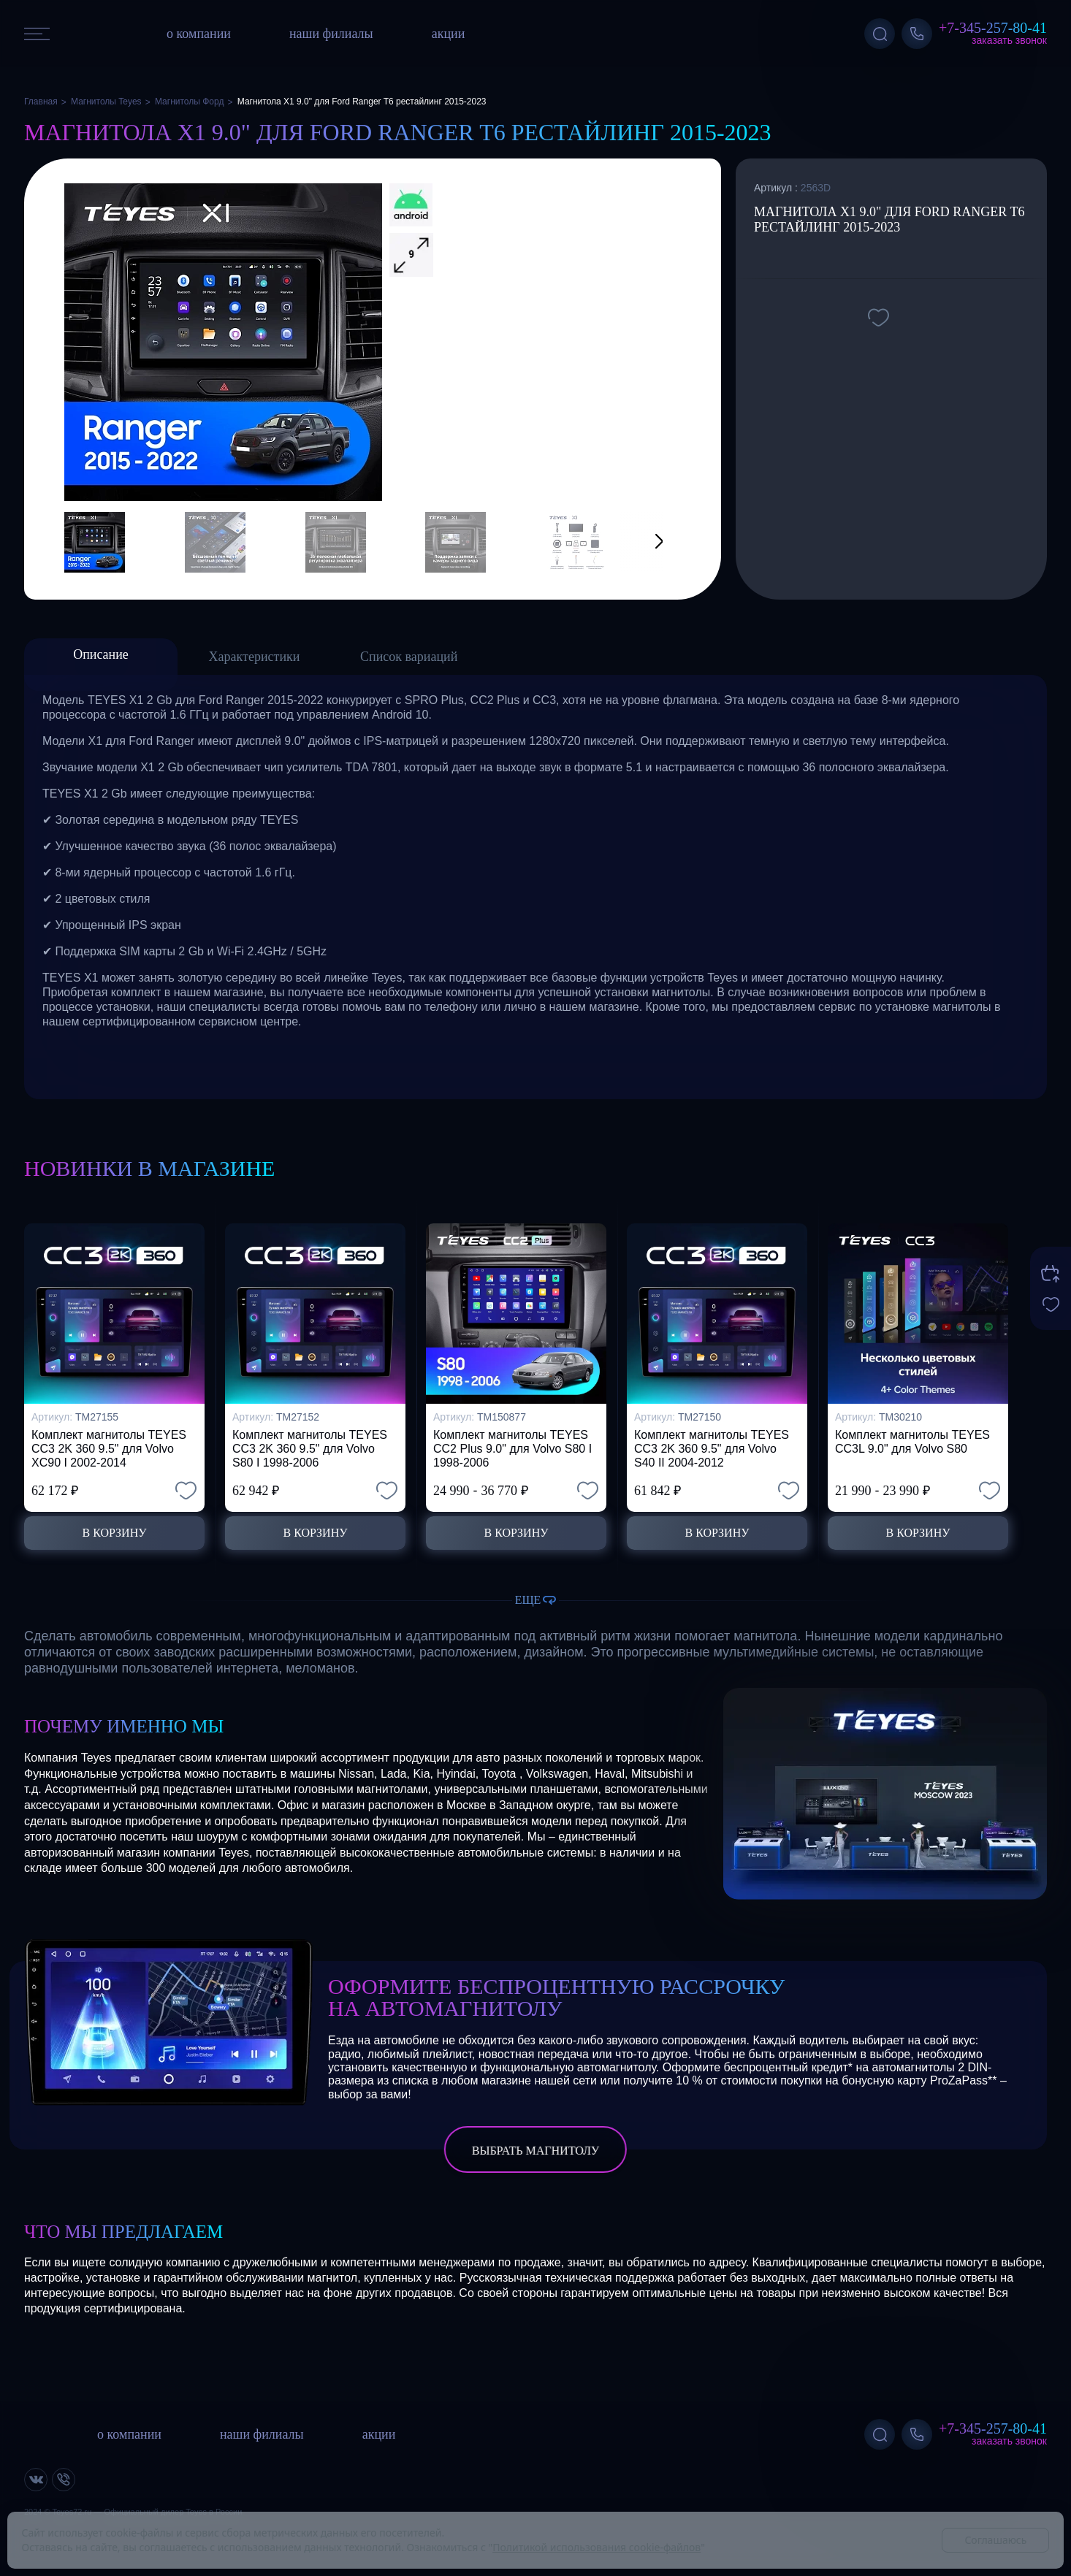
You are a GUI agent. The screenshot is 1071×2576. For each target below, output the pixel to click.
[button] (641, 542)
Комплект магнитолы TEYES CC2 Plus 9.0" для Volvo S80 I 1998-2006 (512, 1449)
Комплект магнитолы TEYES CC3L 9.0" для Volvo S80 (912, 1442)
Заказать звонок (1009, 40)
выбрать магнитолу (535, 2150)
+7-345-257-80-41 (993, 27)
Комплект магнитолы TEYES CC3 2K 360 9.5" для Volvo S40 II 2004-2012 (711, 1449)
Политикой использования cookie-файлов (596, 2547)
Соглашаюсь (995, 2540)
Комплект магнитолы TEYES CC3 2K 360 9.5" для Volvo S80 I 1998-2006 (309, 1449)
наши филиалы (331, 33)
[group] (223, 342)
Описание (101, 654)
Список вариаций (408, 656)
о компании (199, 33)
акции (448, 33)
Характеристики (254, 656)
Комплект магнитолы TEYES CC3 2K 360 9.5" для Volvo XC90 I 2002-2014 (108, 1449)
